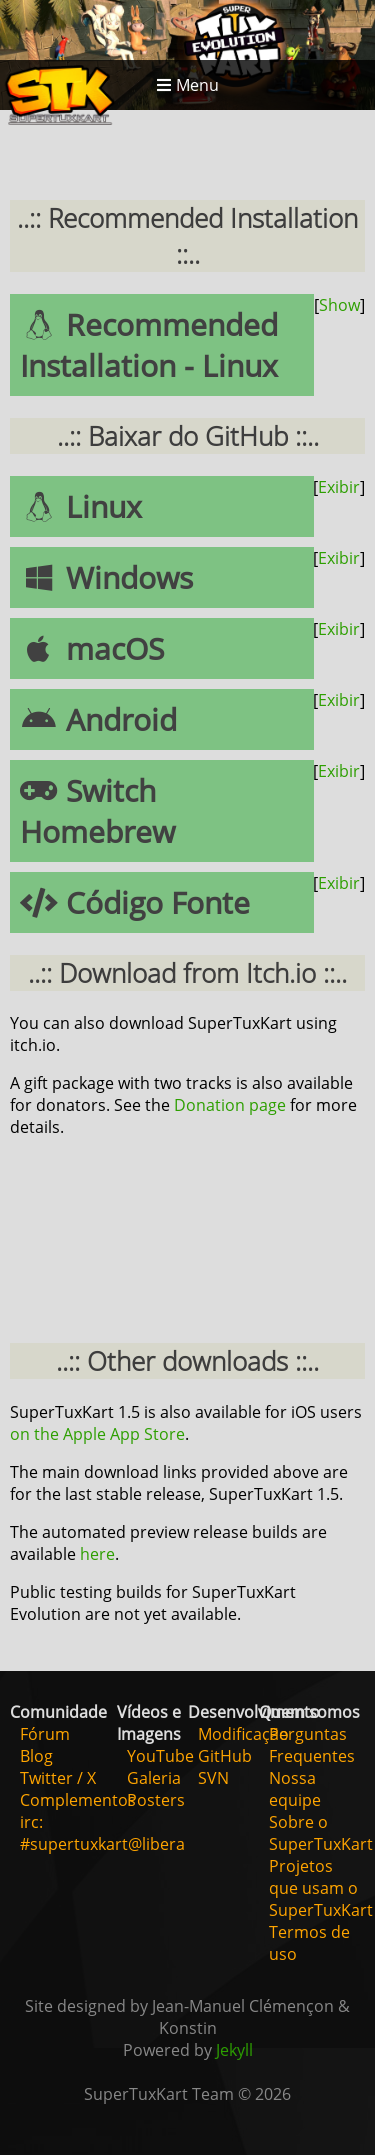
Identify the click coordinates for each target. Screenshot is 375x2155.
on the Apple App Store (97, 1434)
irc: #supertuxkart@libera (102, 1833)
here (97, 1554)
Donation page (230, 1105)
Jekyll (234, 2050)
